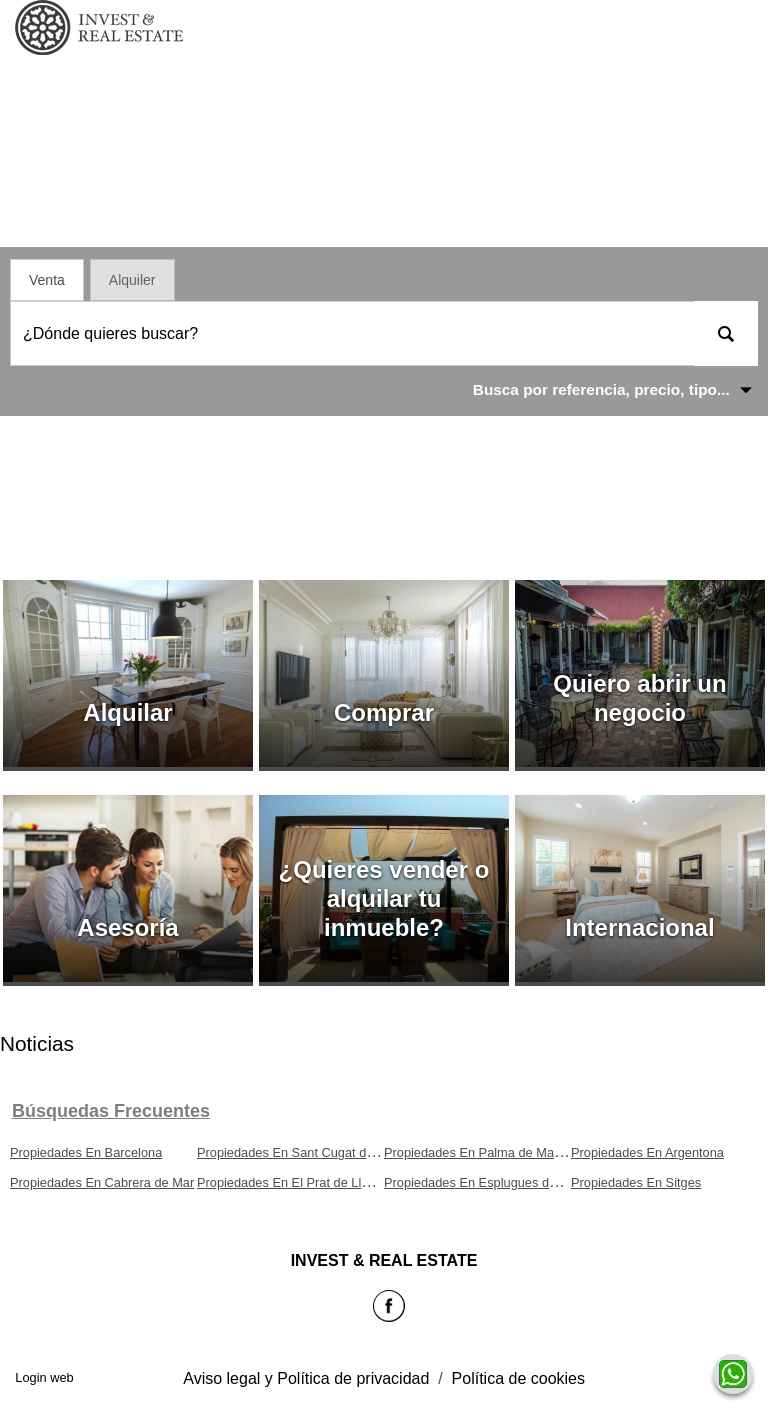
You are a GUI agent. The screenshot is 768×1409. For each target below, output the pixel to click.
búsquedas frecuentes (111, 1111)
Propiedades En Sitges (636, 1182)
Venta (47, 280)
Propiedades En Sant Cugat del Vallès (305, 1152)
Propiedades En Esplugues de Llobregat (498, 1182)
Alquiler (132, 280)
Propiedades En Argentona (647, 1152)
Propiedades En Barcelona (86, 1152)
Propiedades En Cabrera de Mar (102, 1182)
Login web (44, 1377)
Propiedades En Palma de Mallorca (484, 1152)
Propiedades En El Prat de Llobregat (301, 1182)
